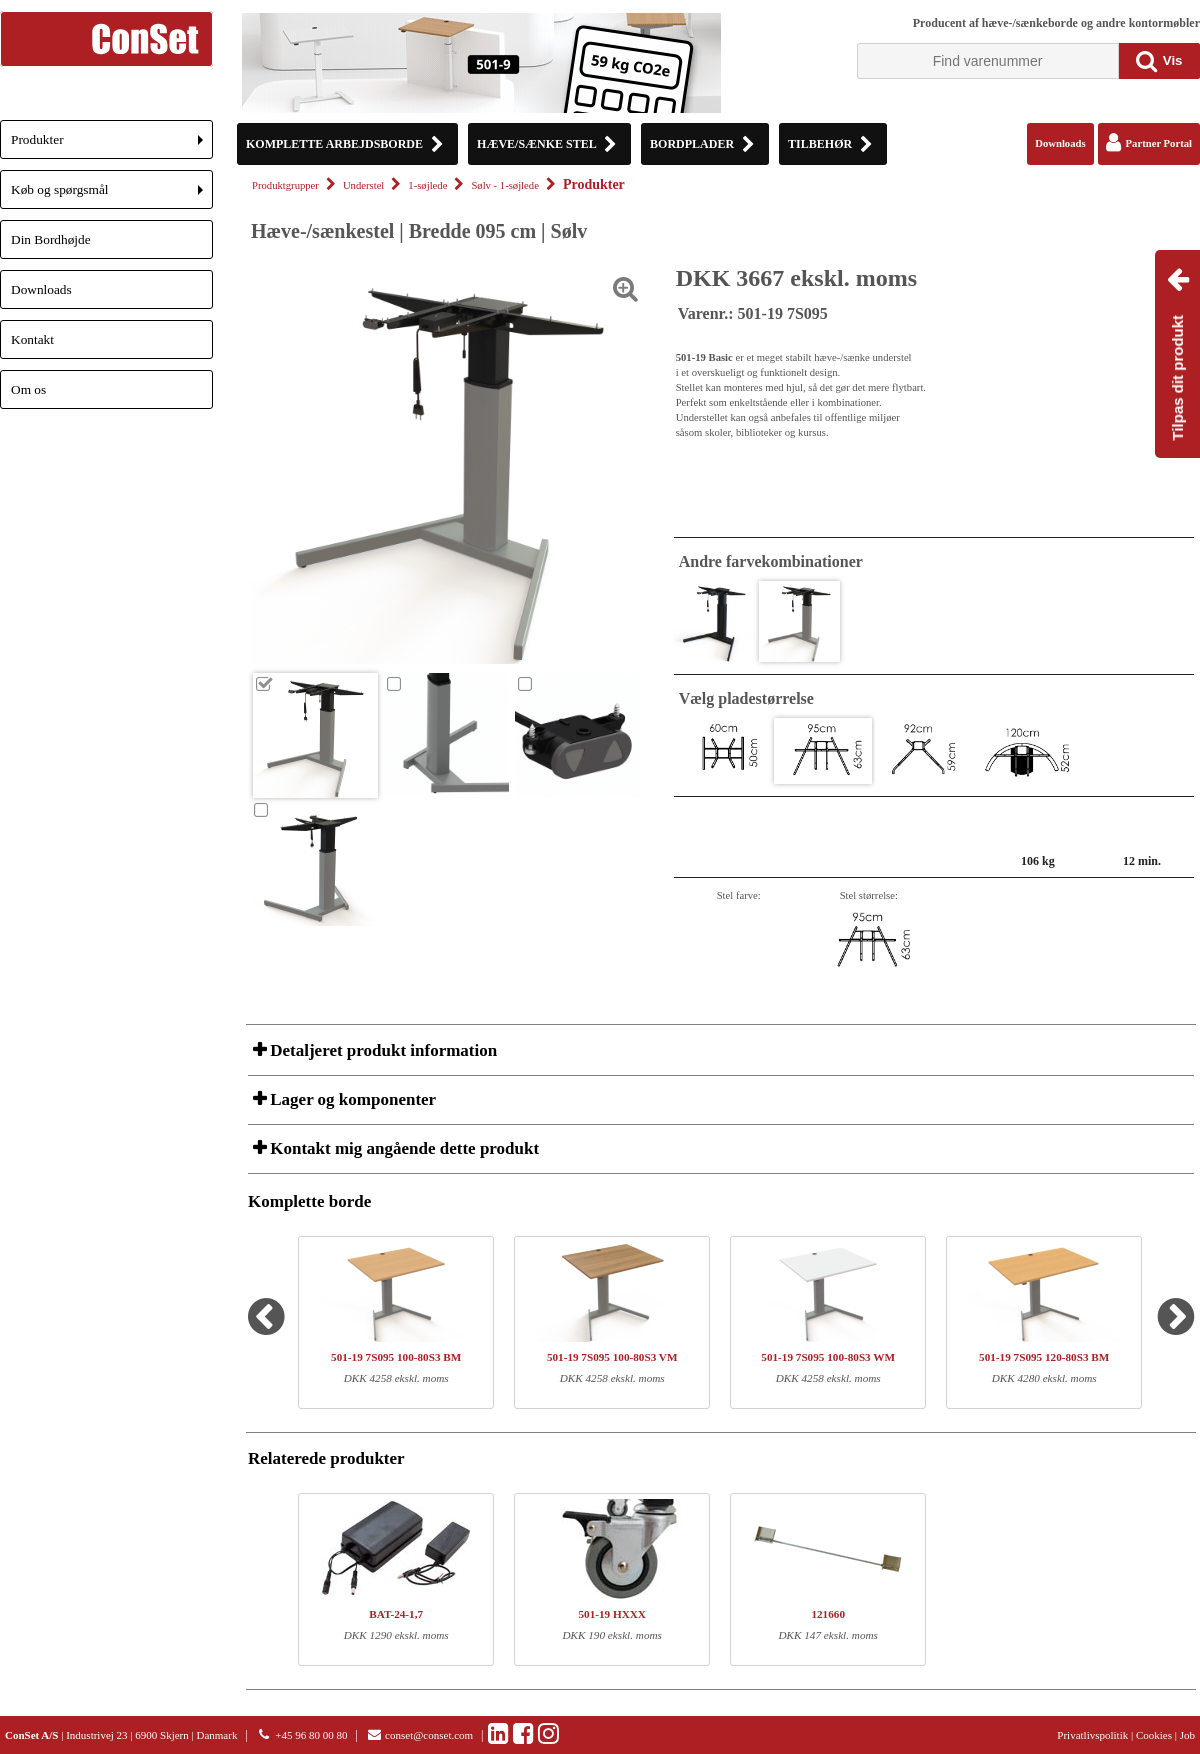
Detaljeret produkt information (381, 1050)
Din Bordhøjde (51, 239)
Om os (28, 389)
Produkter (112, 145)
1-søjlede (427, 185)
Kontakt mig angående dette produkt (402, 1148)
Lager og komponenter (351, 1099)
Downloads (41, 289)
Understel (363, 185)
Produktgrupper (285, 185)
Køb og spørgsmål (112, 195)
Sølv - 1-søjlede (504, 185)
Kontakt (32, 339)
